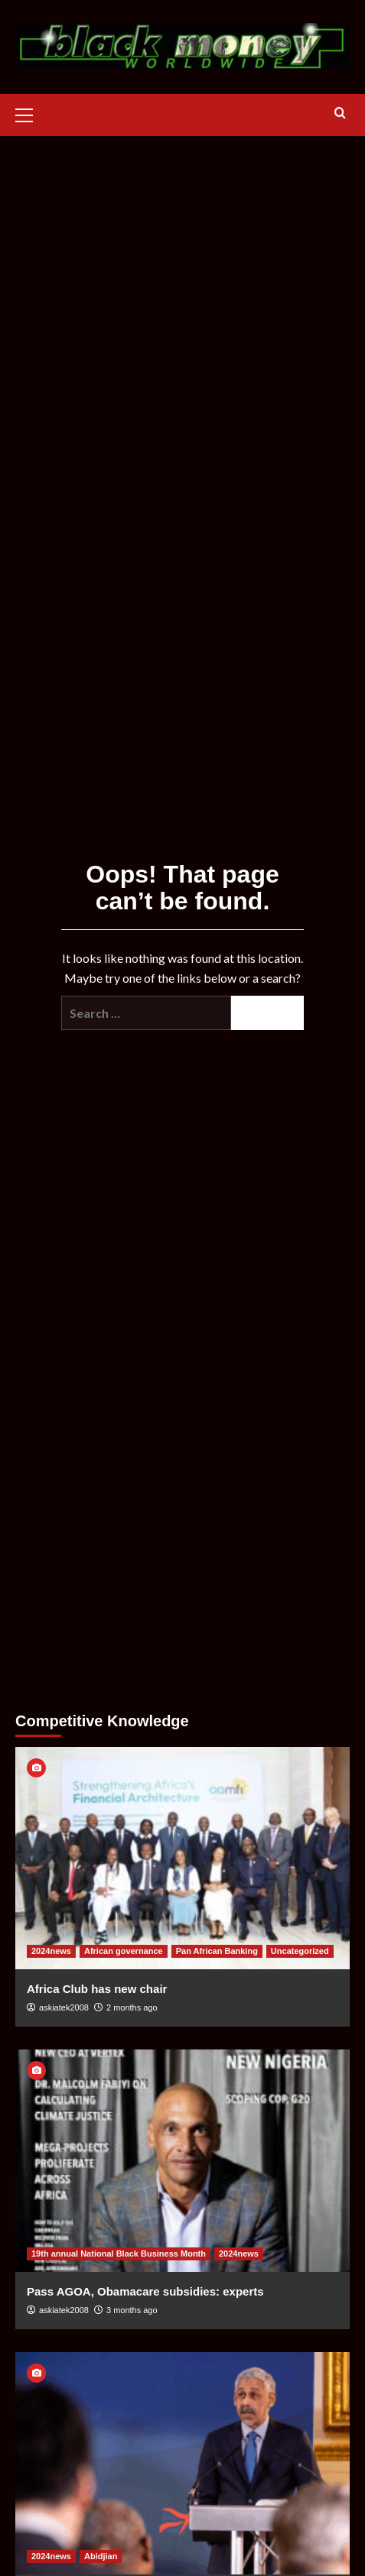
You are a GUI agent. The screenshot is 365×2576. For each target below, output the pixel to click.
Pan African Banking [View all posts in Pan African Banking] (217, 1950)
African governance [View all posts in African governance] (123, 1950)
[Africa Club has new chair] (182, 1858)
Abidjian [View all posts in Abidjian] (100, 2556)
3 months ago (132, 2310)
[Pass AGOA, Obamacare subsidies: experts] (182, 2160)
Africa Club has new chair (97, 1988)
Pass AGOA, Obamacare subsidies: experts (145, 2291)
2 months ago (132, 2007)
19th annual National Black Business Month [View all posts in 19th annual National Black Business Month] (118, 2253)
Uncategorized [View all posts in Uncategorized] (300, 1950)
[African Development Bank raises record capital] (182, 2463)
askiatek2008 (64, 2007)
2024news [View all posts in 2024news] (51, 1950)
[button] (30, 113)
